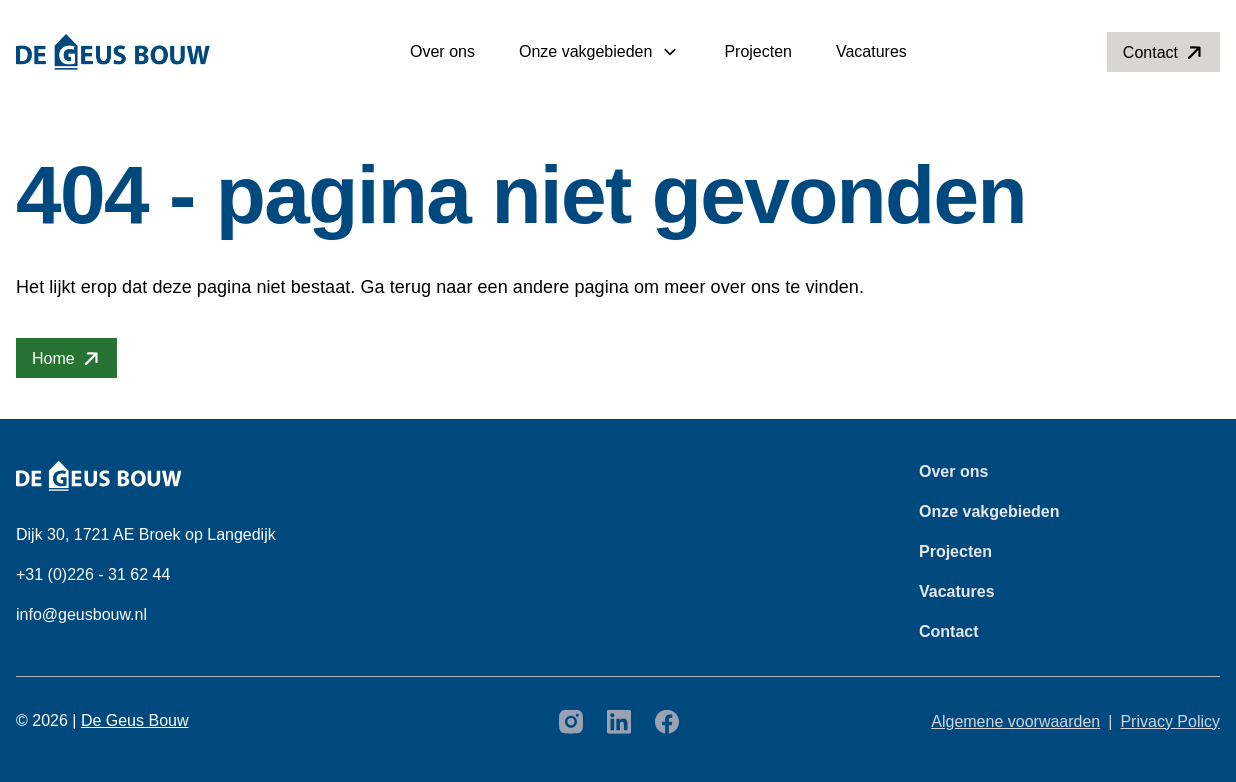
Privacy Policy (1170, 721)
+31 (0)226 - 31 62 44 (93, 574)
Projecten (758, 51)
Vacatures (871, 51)
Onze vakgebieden (585, 51)
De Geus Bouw (135, 720)
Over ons (442, 51)
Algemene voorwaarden (1015, 721)
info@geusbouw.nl (81, 614)
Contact (949, 631)
